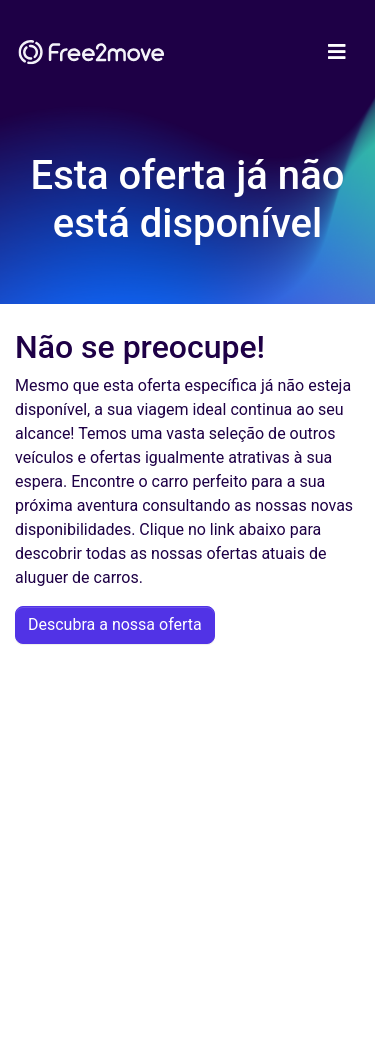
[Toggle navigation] (337, 52)
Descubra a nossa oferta (115, 624)
